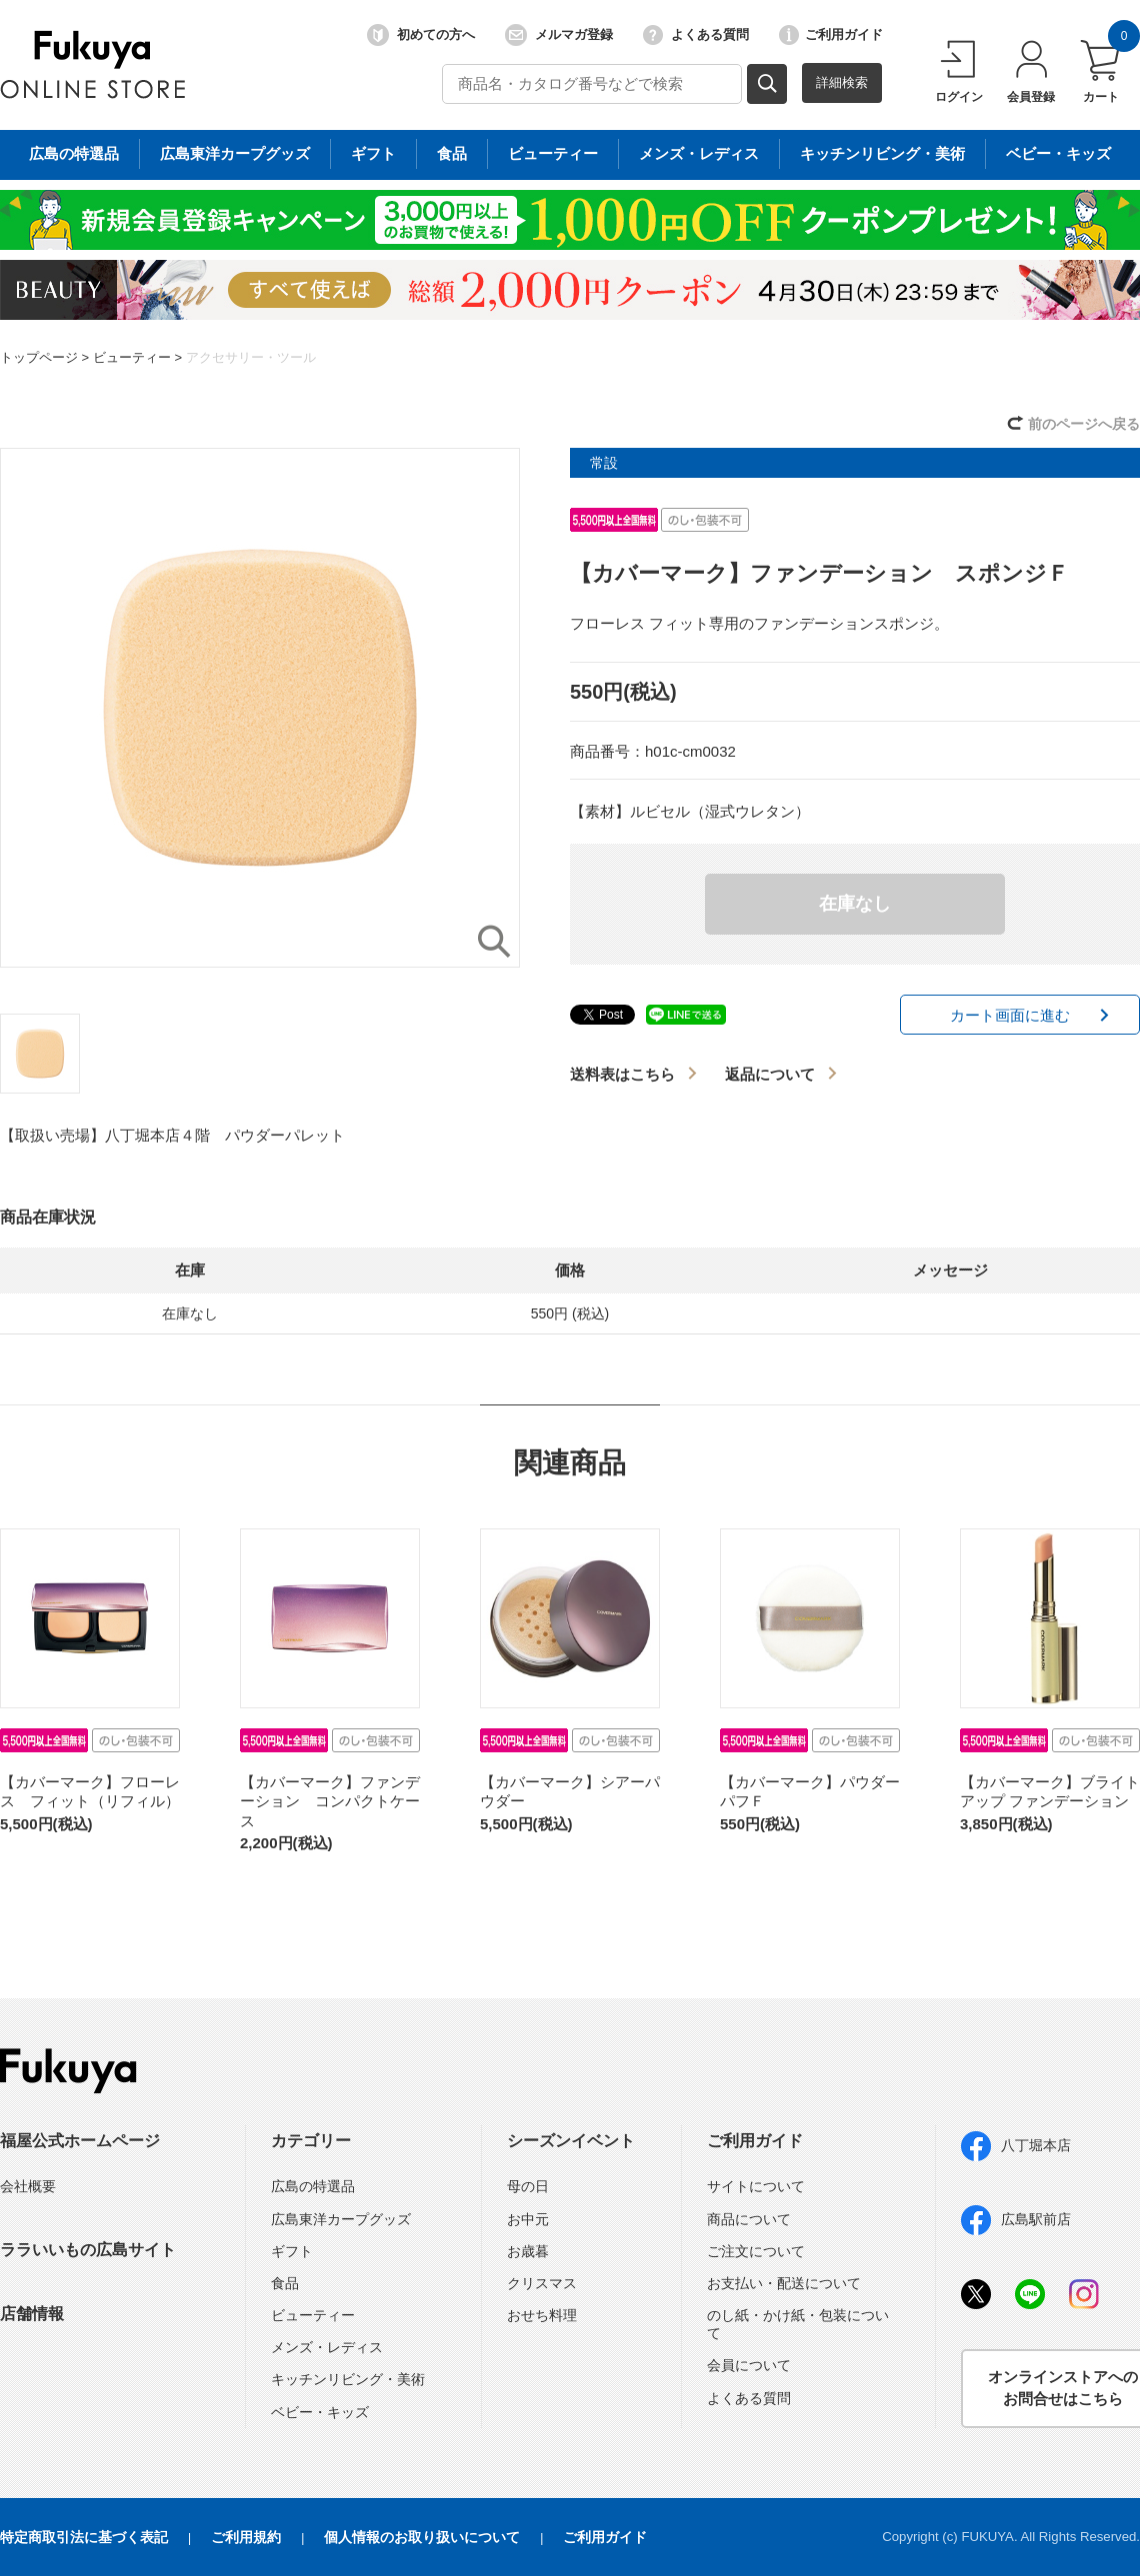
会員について (749, 2365)
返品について (770, 1074)
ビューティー (132, 357)
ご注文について (756, 2251)
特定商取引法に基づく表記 (84, 2537)
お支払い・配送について (784, 2283)
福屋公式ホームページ (80, 2140)
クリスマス (542, 2283)
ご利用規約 (246, 2537)
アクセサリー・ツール (251, 357)
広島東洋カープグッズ (341, 2219)
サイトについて (756, 2186)
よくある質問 (696, 35)
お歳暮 (528, 2251)
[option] (260, 708)
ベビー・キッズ (320, 2412)
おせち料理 (542, 2315)
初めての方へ (421, 35)
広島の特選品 (313, 2186)
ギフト (292, 2251)
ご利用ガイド (831, 35)
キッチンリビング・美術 (348, 2379)
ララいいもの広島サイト (88, 2249)
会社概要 (28, 2186)
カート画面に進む (1010, 1015)
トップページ (39, 357)
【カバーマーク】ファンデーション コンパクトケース (330, 1801)
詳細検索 (842, 82)
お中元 (528, 2219)
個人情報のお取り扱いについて (422, 2537)
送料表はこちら (622, 1074)
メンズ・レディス (327, 2347)
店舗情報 (32, 2313)
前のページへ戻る (1084, 424)
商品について (749, 2219)
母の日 (528, 2186)
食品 (285, 2283)
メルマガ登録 (559, 35)
